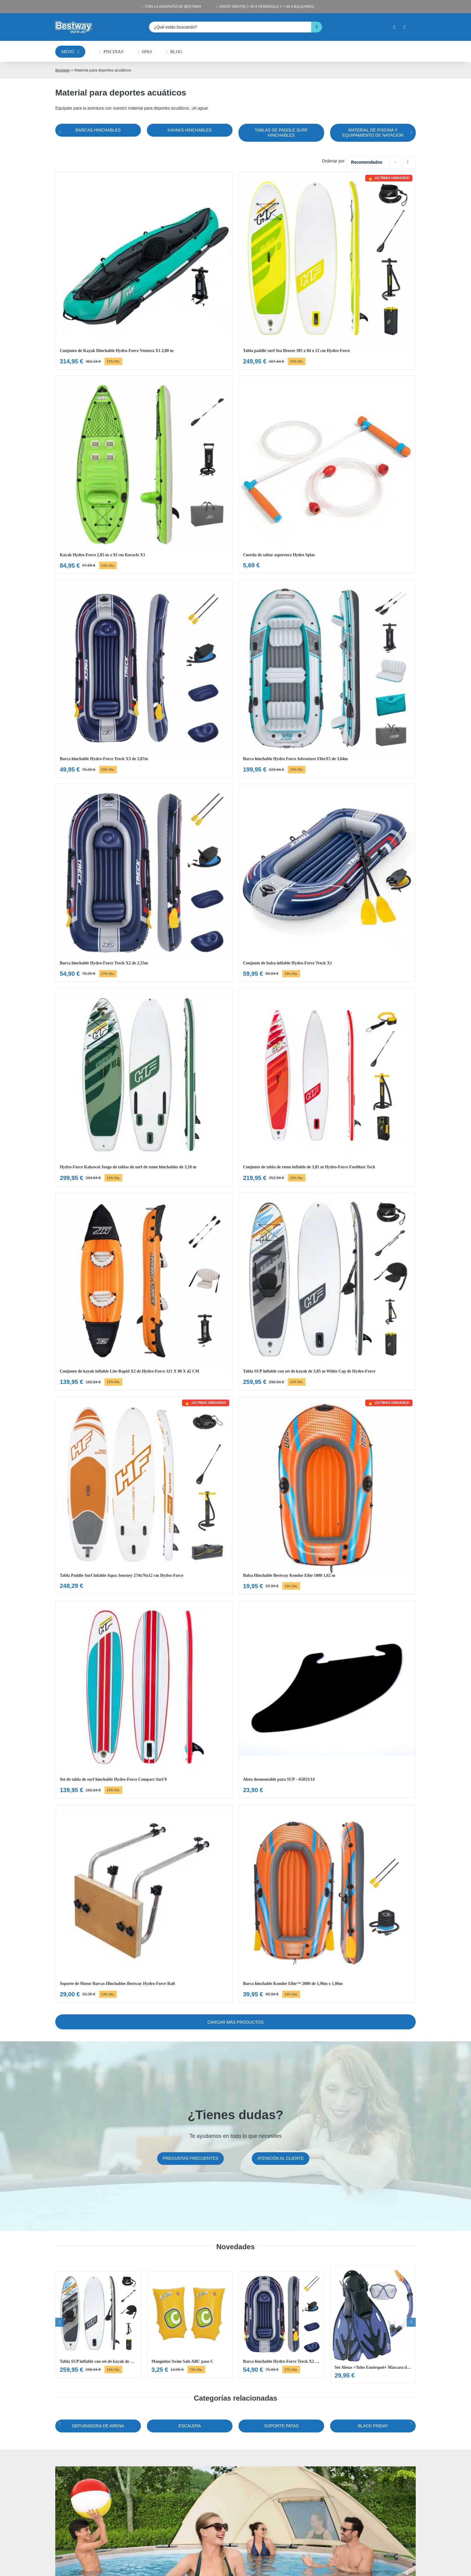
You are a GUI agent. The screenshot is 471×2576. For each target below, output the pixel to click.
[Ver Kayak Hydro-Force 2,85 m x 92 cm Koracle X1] (143, 475)
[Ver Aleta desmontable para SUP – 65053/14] (327, 1699)
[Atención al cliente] (280, 2158)
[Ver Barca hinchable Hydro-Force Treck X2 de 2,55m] (143, 883)
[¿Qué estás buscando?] (230, 27)
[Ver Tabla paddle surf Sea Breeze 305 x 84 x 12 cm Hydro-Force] (327, 270)
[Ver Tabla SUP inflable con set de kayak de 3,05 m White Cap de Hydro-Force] (327, 1291)
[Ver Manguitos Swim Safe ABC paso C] (189, 2324)
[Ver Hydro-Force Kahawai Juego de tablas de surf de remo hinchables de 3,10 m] (143, 1087)
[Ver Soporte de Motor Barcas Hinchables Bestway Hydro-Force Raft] (143, 1903)
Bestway (62, 70)
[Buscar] (316, 27)
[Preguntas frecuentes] (190, 2158)
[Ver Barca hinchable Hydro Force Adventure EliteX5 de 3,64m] (327, 679)
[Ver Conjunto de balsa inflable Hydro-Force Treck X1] (327, 883)
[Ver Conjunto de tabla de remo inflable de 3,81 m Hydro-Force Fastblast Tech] (327, 1087)
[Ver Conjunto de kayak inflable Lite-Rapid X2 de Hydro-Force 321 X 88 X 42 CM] (143, 1291)
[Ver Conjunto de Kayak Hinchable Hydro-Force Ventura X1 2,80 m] (143, 270)
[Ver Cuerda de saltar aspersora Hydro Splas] (327, 475)
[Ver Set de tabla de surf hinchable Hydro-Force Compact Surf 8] (143, 1699)
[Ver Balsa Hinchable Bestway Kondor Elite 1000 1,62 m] (327, 1495)
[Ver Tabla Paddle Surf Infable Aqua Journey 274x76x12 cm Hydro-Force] (143, 1495)
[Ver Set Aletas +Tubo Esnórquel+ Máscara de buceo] (373, 2324)
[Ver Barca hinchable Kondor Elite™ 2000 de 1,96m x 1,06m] (327, 1903)
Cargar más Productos (235, 2022)
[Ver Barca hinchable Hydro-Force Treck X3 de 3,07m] (143, 679)
